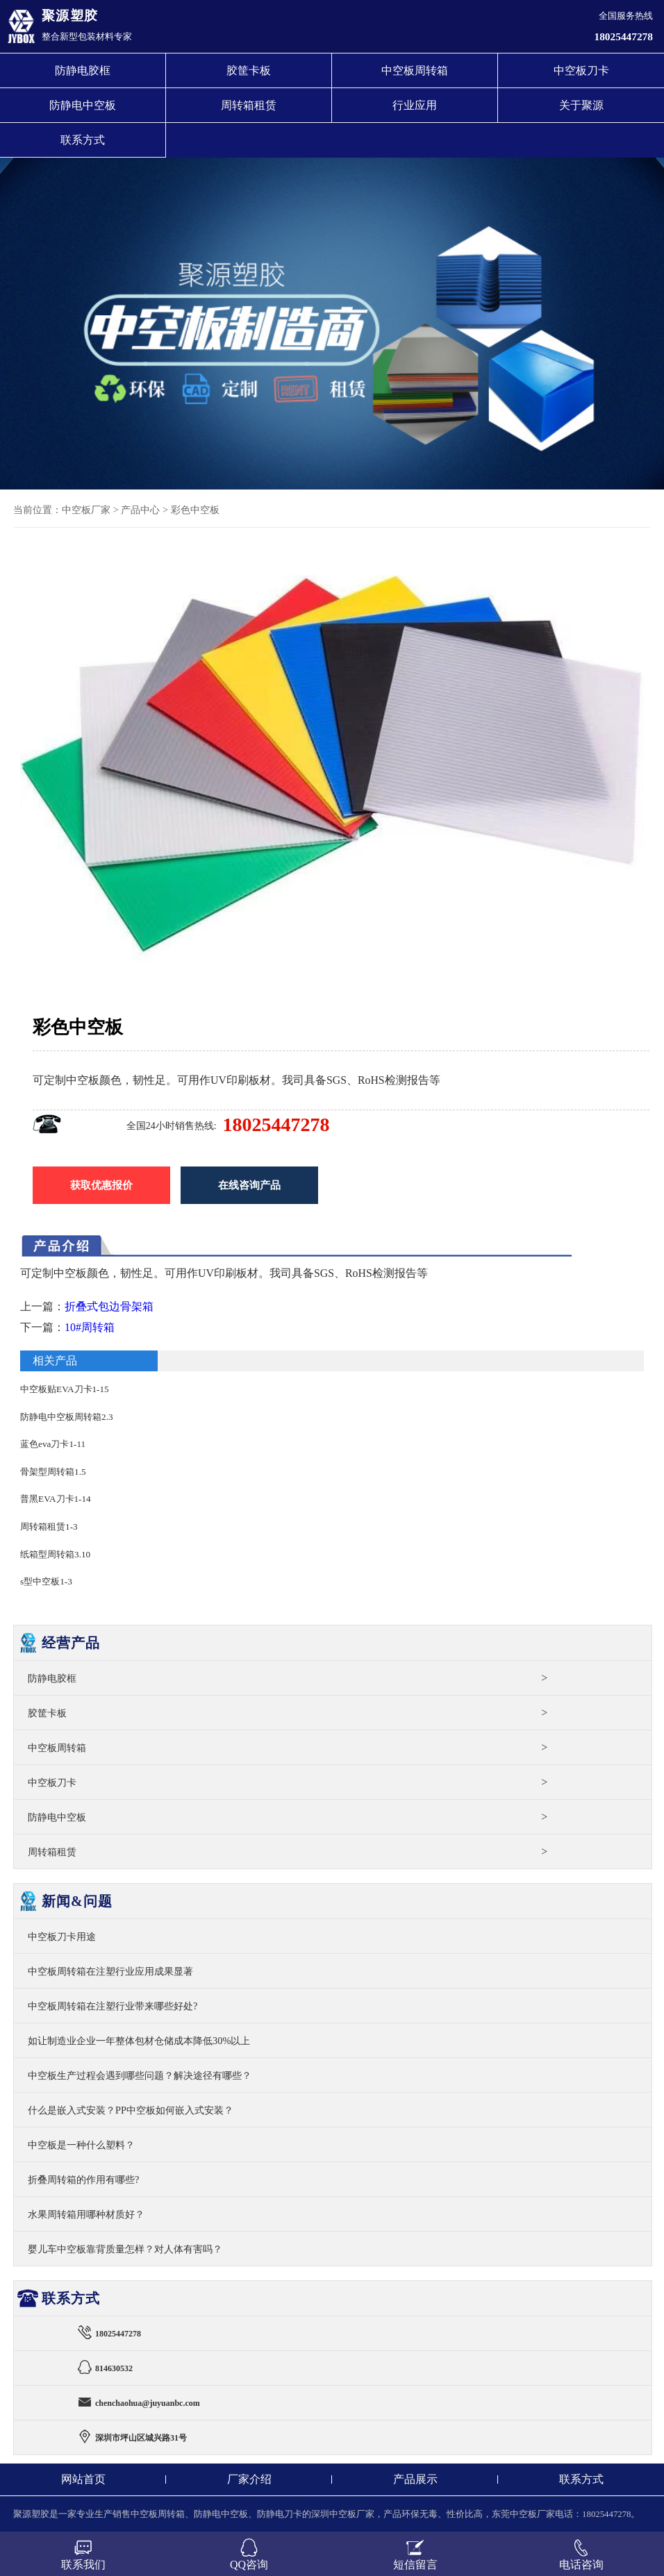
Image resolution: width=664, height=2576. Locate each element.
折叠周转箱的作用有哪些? (83, 2179)
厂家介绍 (249, 2479)
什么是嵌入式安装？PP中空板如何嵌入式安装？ (130, 2110)
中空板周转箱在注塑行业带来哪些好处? (112, 2006)
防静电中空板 (82, 105)
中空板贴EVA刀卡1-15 (64, 1389)
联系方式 (82, 140)
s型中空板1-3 (46, 1581)
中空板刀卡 (581, 70)
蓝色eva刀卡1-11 (52, 1444)
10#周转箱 (90, 1327)
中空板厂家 (86, 509)
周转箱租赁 (248, 105)
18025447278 (624, 36)
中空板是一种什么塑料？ (81, 2144)
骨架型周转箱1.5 (52, 1471)
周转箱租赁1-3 (49, 1526)
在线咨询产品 (249, 1185)
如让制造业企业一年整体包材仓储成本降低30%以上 (139, 2040)
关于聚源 (581, 105)
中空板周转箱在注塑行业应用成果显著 (110, 1971)
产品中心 (140, 509)
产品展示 (415, 2479)
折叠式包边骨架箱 (109, 1306)
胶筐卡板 (248, 70)
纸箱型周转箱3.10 (55, 1554)
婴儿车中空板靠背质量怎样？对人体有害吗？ (125, 2249)
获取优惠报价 (101, 1185)
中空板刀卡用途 (62, 1936)
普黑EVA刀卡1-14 (55, 1499)
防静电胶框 (82, 70)
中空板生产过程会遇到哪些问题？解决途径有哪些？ (139, 2075)
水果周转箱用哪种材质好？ (86, 2214)
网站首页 (83, 2479)
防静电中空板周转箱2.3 (66, 1417)
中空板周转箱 (414, 70)
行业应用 (414, 105)
